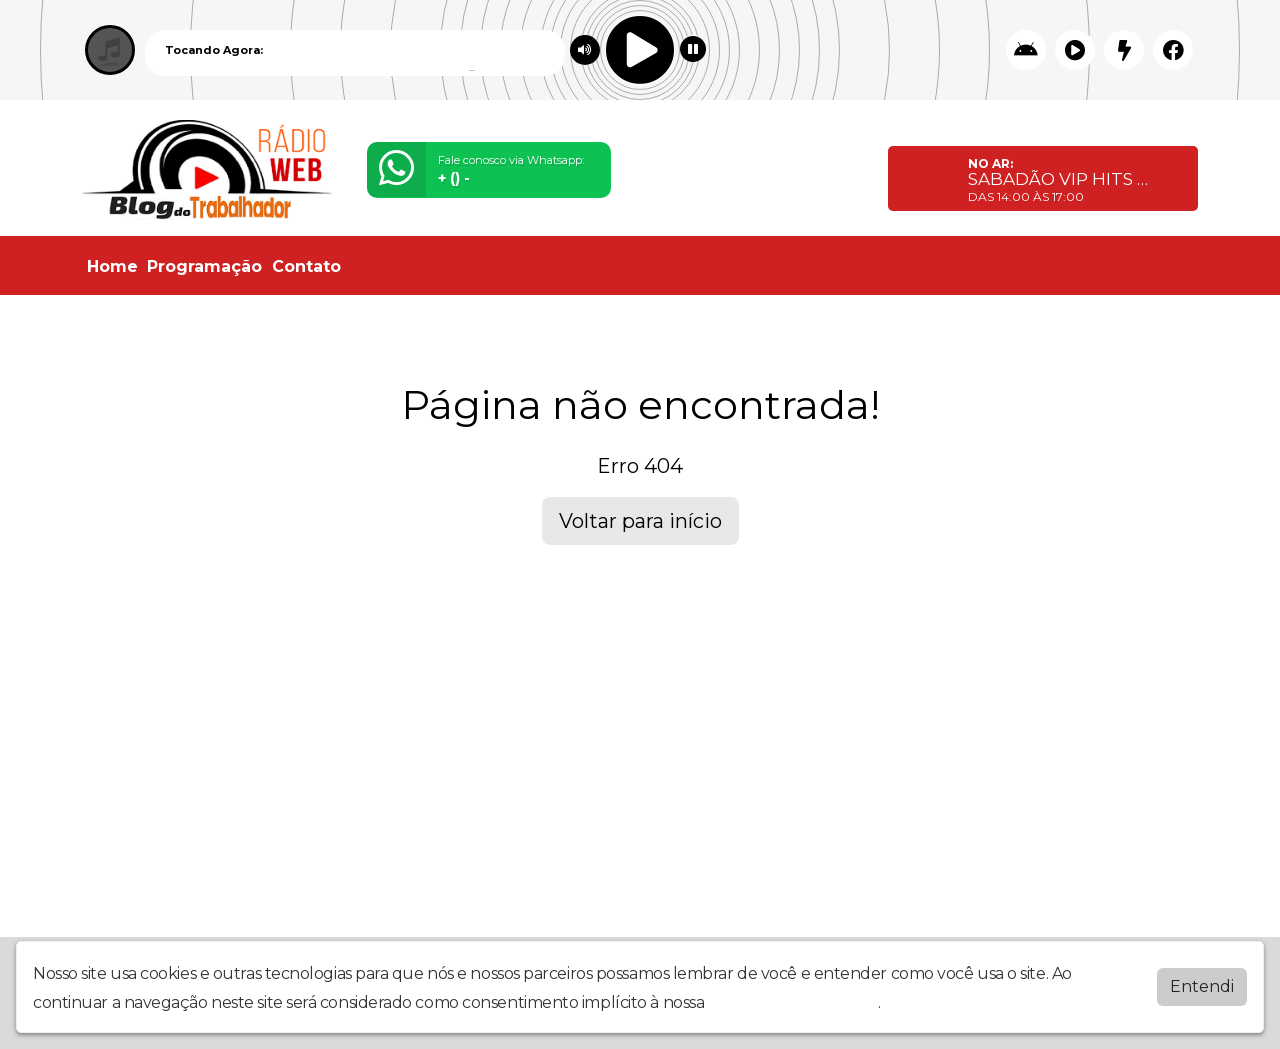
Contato (306, 266)
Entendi (1202, 984)
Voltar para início (640, 521)
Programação (204, 266)
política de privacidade (793, 1000)
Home (112, 266)
